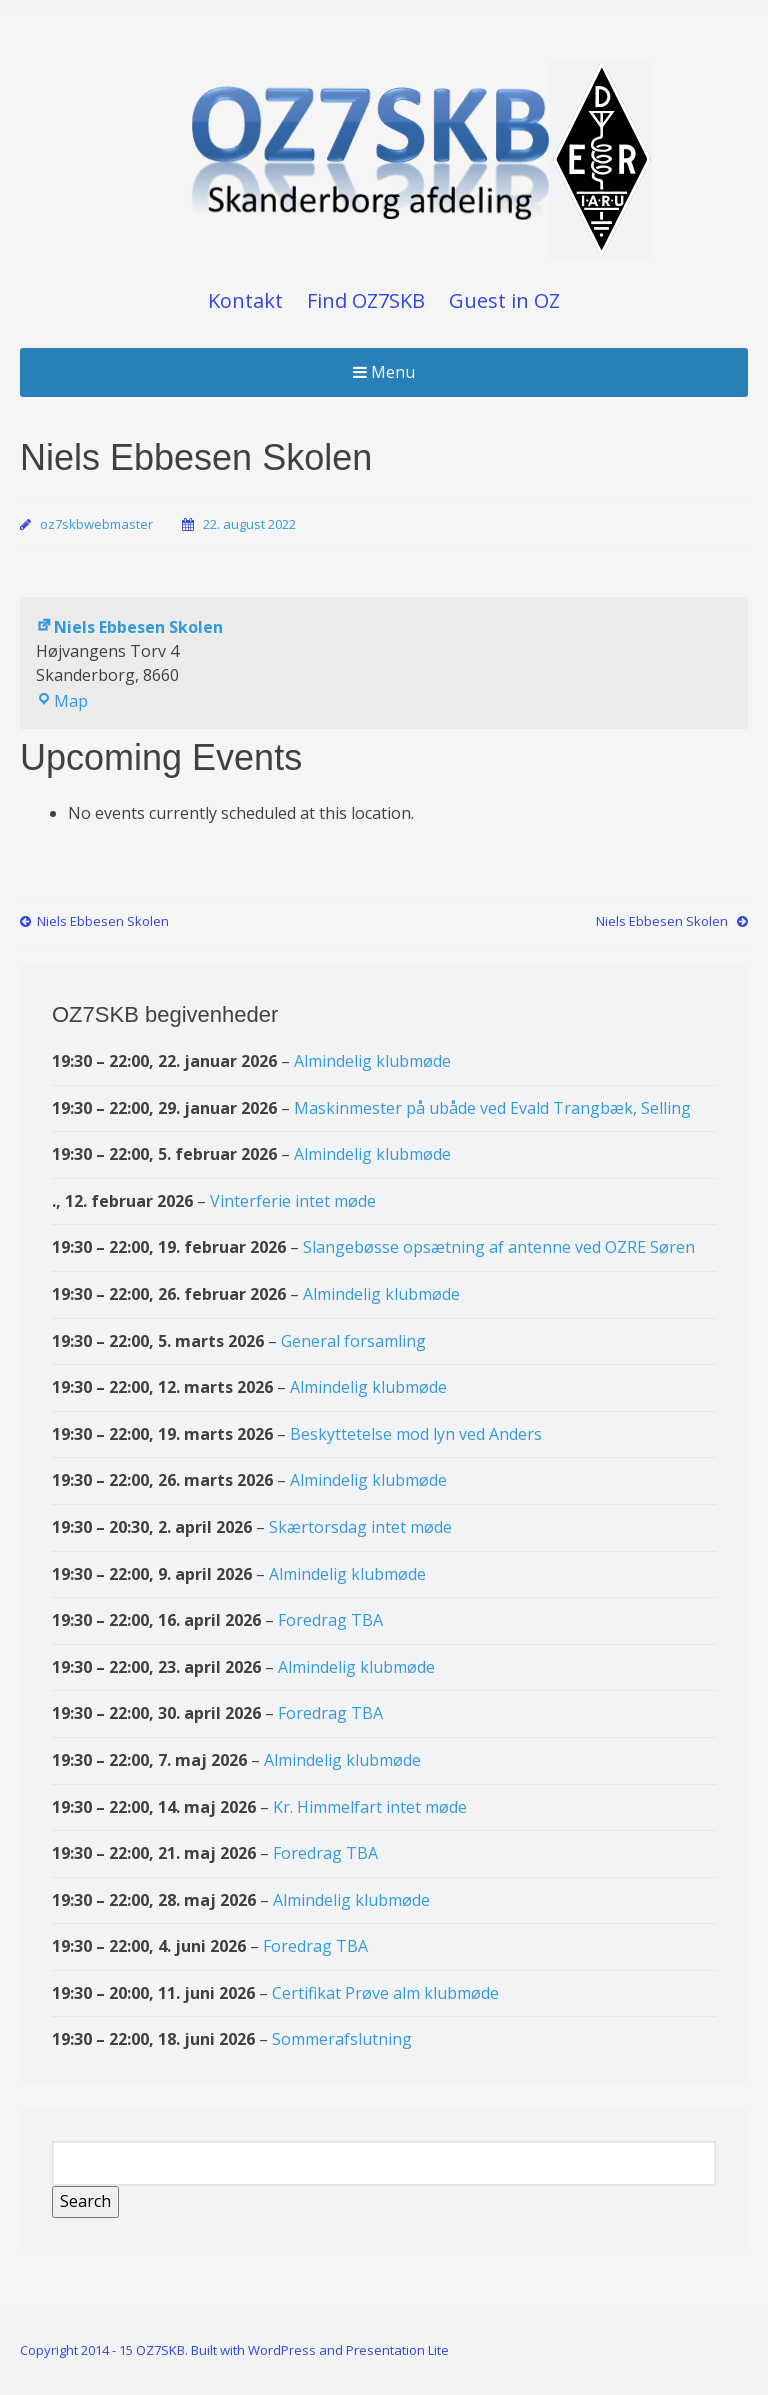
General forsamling (353, 1340)
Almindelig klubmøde (372, 1061)
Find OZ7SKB (366, 300)
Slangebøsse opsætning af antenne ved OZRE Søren (499, 1247)
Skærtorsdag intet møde (360, 1527)
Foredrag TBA (330, 1620)
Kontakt (245, 300)
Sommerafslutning (342, 2039)
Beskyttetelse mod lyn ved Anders (416, 1433)
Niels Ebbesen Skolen (129, 627)
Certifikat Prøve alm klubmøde (385, 1993)
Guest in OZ (504, 300)
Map (62, 701)
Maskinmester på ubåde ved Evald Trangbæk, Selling (492, 1107)
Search (89, 2200)
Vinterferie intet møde (293, 1200)
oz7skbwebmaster (96, 524)
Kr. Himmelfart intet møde (370, 1806)
